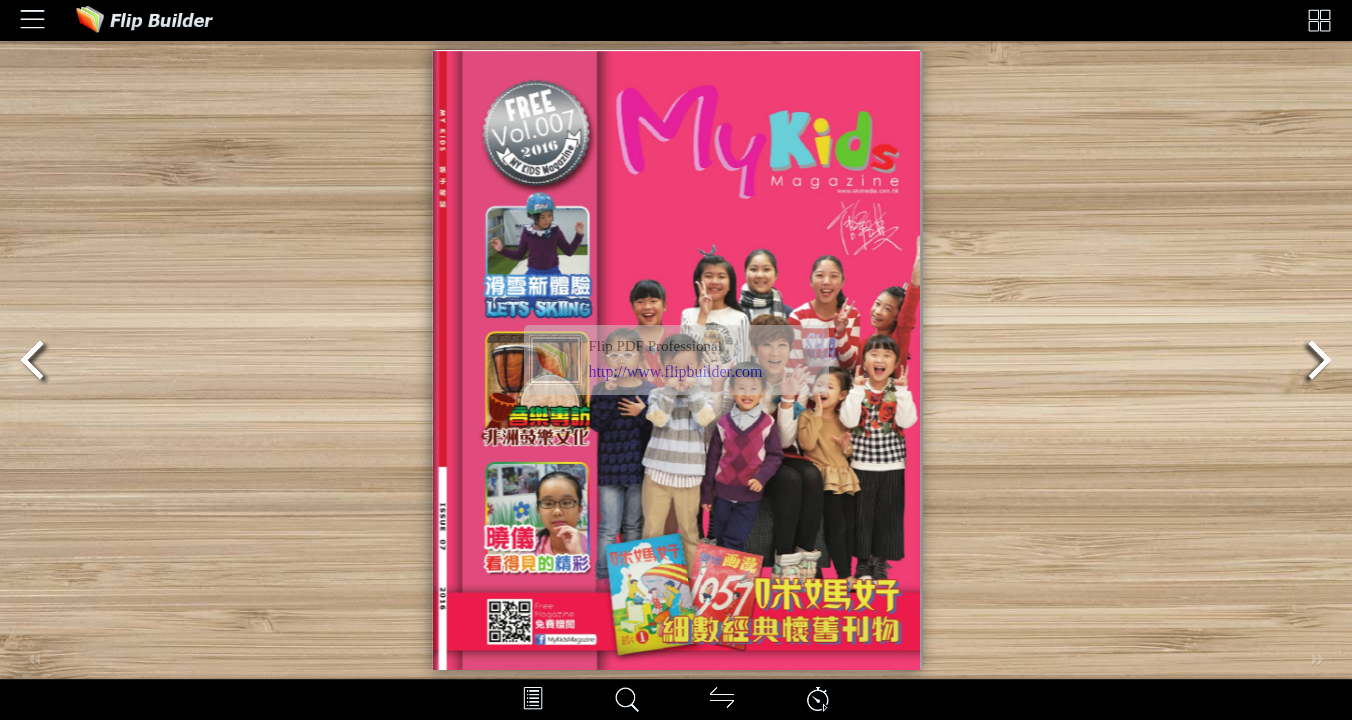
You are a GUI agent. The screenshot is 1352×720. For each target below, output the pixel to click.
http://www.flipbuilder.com (676, 371)
